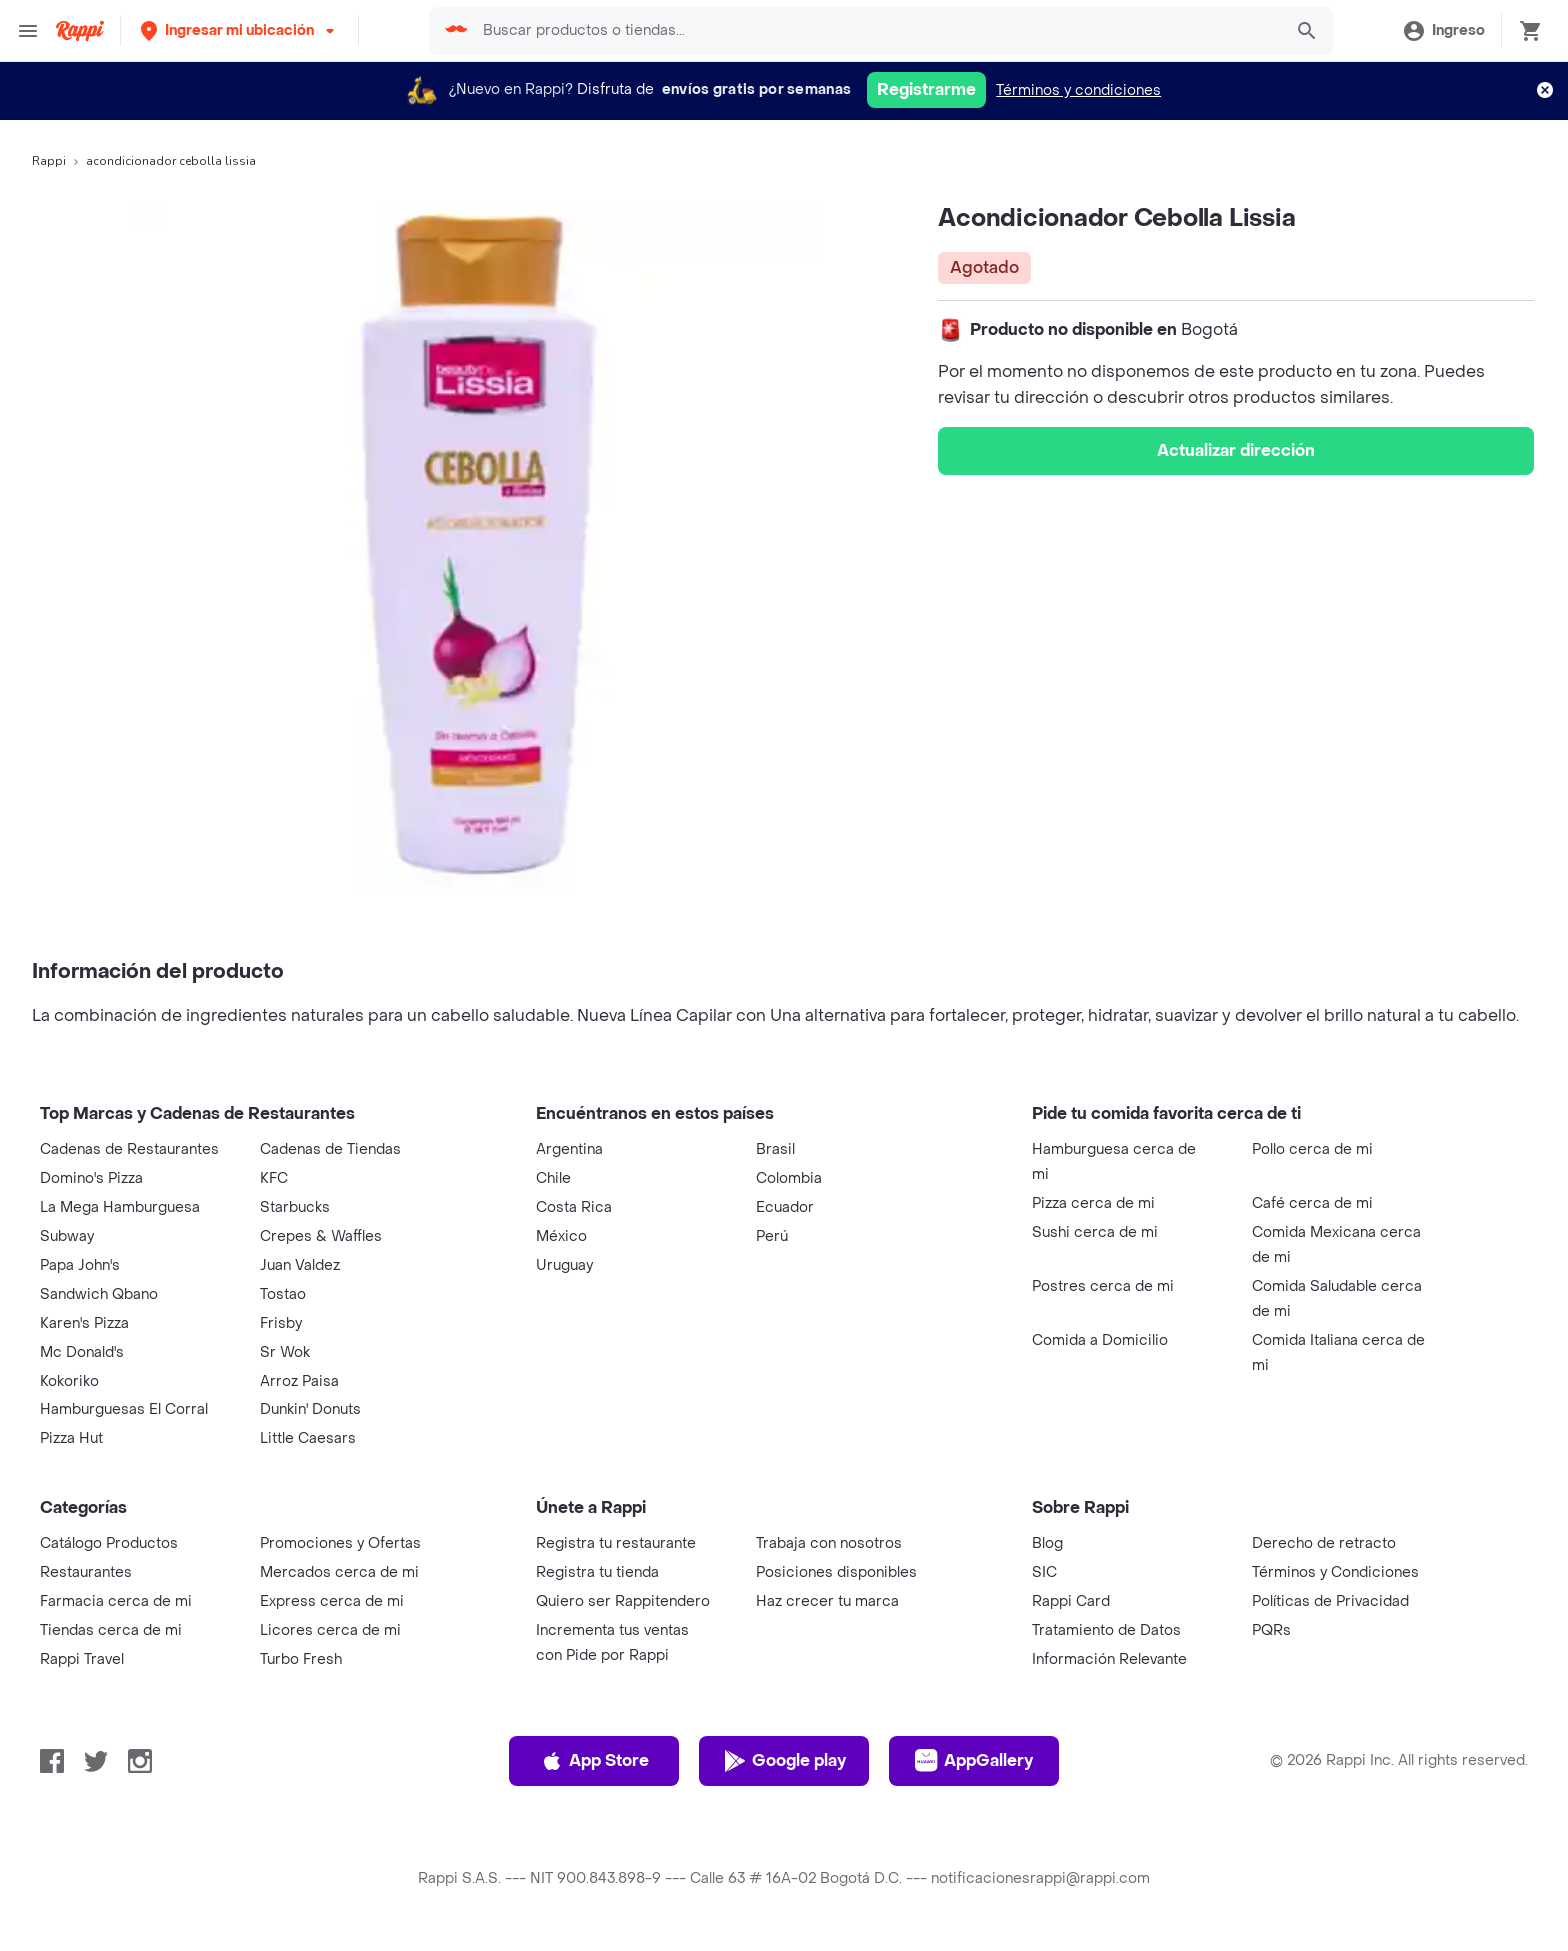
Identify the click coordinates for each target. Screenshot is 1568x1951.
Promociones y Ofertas (340, 1543)
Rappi (49, 161)
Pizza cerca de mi (1093, 1203)
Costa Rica (574, 1207)
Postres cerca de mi (1103, 1286)
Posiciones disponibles (836, 1572)
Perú (772, 1236)
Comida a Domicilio (1100, 1340)
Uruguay (564, 1265)
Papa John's (80, 1265)
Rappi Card (1071, 1601)
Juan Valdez (300, 1265)
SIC (1044, 1572)
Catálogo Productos (109, 1543)
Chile (553, 1178)
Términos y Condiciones (1335, 1572)
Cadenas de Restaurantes (129, 1149)
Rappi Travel (82, 1659)
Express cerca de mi (332, 1601)
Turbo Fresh (301, 1659)
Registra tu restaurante (616, 1543)
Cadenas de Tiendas (330, 1149)
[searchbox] (876, 31)
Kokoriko (69, 1381)
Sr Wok (285, 1352)
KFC (274, 1178)
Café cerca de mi (1312, 1203)
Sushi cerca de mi (1095, 1232)
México (561, 1236)
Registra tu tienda (597, 1572)
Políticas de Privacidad (1330, 1601)
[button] (239, 30)
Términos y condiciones (1078, 90)
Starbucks (295, 1207)
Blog (1047, 1543)
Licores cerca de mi (330, 1630)
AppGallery (974, 1761)
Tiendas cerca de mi (111, 1630)
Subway (67, 1236)
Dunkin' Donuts (310, 1409)
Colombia (789, 1178)
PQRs (1271, 1630)
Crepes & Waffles (321, 1236)
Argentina (569, 1149)
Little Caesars (308, 1438)
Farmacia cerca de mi (116, 1601)
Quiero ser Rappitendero (623, 1601)
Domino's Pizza (91, 1178)
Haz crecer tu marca (827, 1601)
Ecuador (785, 1207)
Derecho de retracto (1324, 1543)
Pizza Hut (71, 1438)
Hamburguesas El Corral (124, 1409)
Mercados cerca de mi (339, 1572)
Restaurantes (86, 1572)
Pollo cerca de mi (1312, 1149)
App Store (594, 1761)
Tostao (283, 1294)
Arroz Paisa (299, 1381)
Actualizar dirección (1236, 450)
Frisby (281, 1323)
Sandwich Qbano (99, 1294)
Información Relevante (1109, 1659)
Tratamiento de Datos (1106, 1630)
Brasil (775, 1149)
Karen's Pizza (84, 1323)
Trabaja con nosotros (829, 1543)
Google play (784, 1761)
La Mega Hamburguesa (120, 1207)
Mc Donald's (82, 1352)
